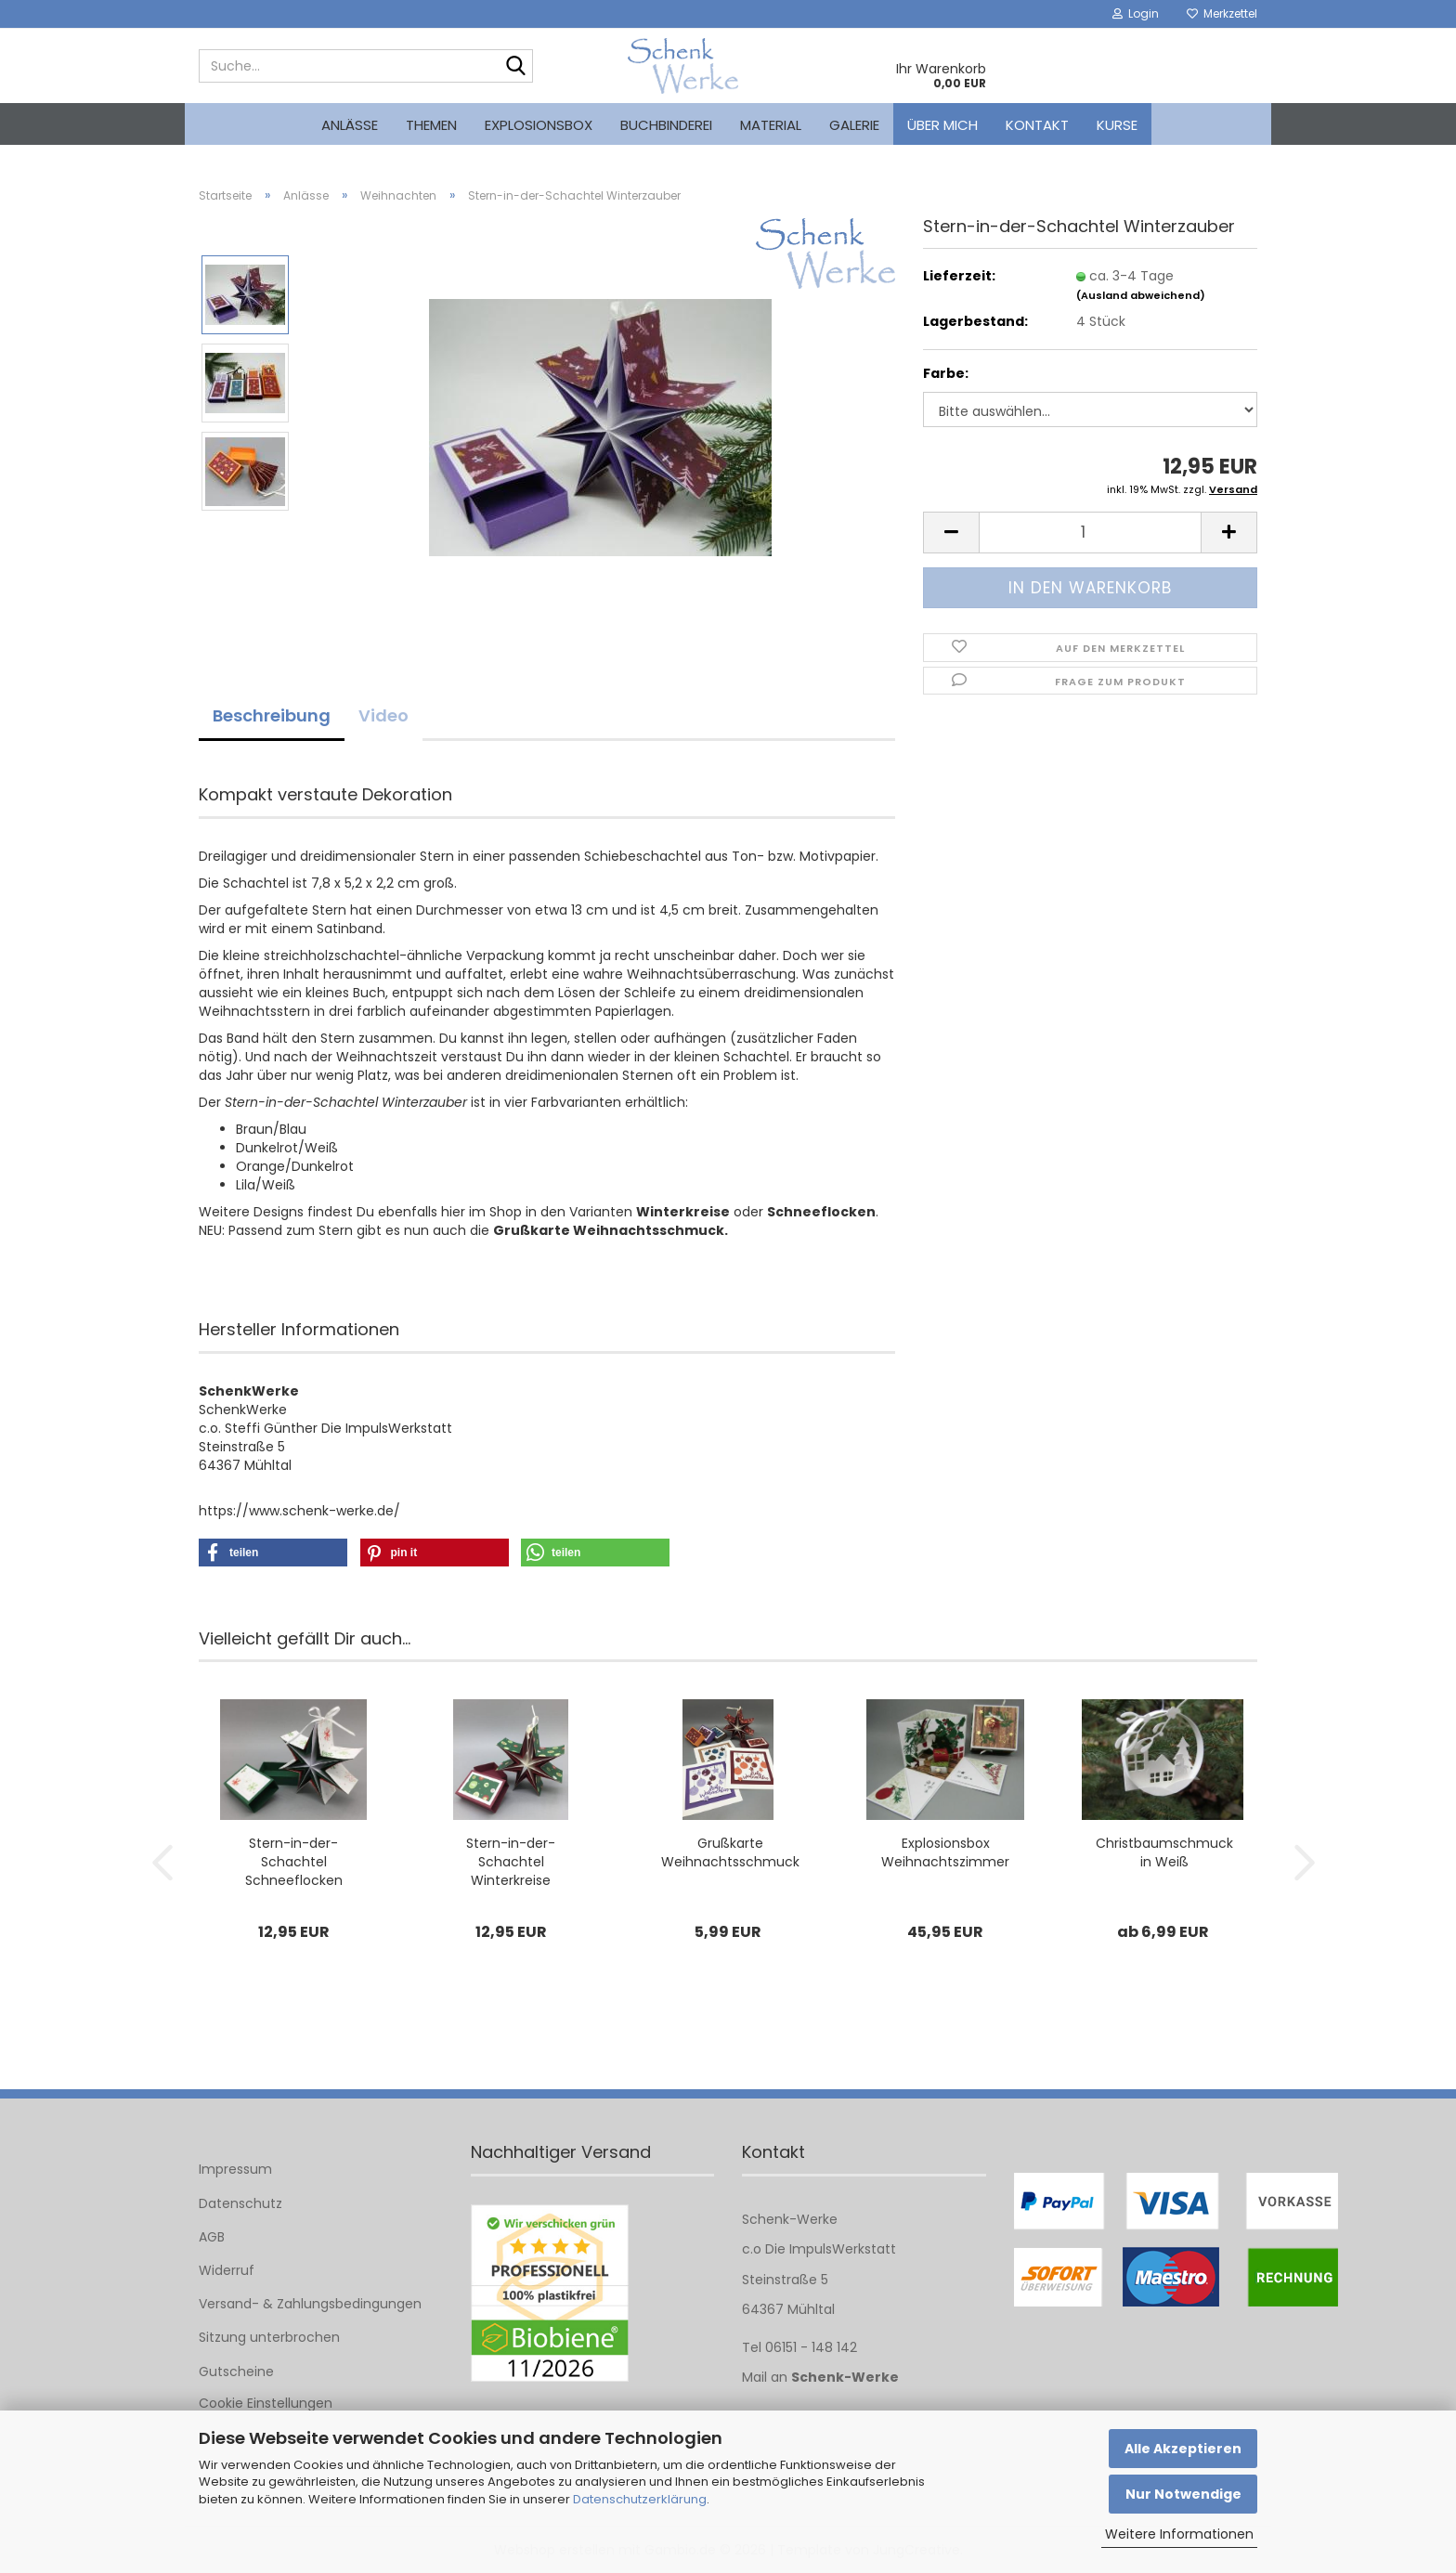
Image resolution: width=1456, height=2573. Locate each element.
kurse (1117, 125)
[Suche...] (515, 67)
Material (770, 125)
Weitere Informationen (1179, 2534)
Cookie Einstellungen (265, 2403)
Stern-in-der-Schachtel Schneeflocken (294, 1862)
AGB (212, 2237)
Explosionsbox (538, 125)
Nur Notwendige (1183, 2494)
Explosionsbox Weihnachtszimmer (945, 1852)
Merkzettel (1222, 13)
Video (383, 715)
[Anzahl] (1090, 532)
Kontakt (1037, 125)
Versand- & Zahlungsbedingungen (310, 2303)
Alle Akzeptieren (1183, 2448)
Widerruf (226, 2270)
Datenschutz (240, 2203)
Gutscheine (236, 2371)
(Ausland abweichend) (1140, 295)
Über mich (942, 125)
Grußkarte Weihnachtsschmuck (730, 1852)
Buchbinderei (666, 125)
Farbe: (945, 373)
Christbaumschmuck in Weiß (1164, 1852)
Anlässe (349, 125)
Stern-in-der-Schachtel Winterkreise (510, 1862)
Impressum (235, 2169)
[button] (951, 532)
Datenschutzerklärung (640, 2499)
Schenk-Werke (845, 2377)
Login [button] (1135, 13)
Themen (431, 125)
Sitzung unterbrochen (269, 2337)
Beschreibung (272, 715)
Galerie (854, 125)
